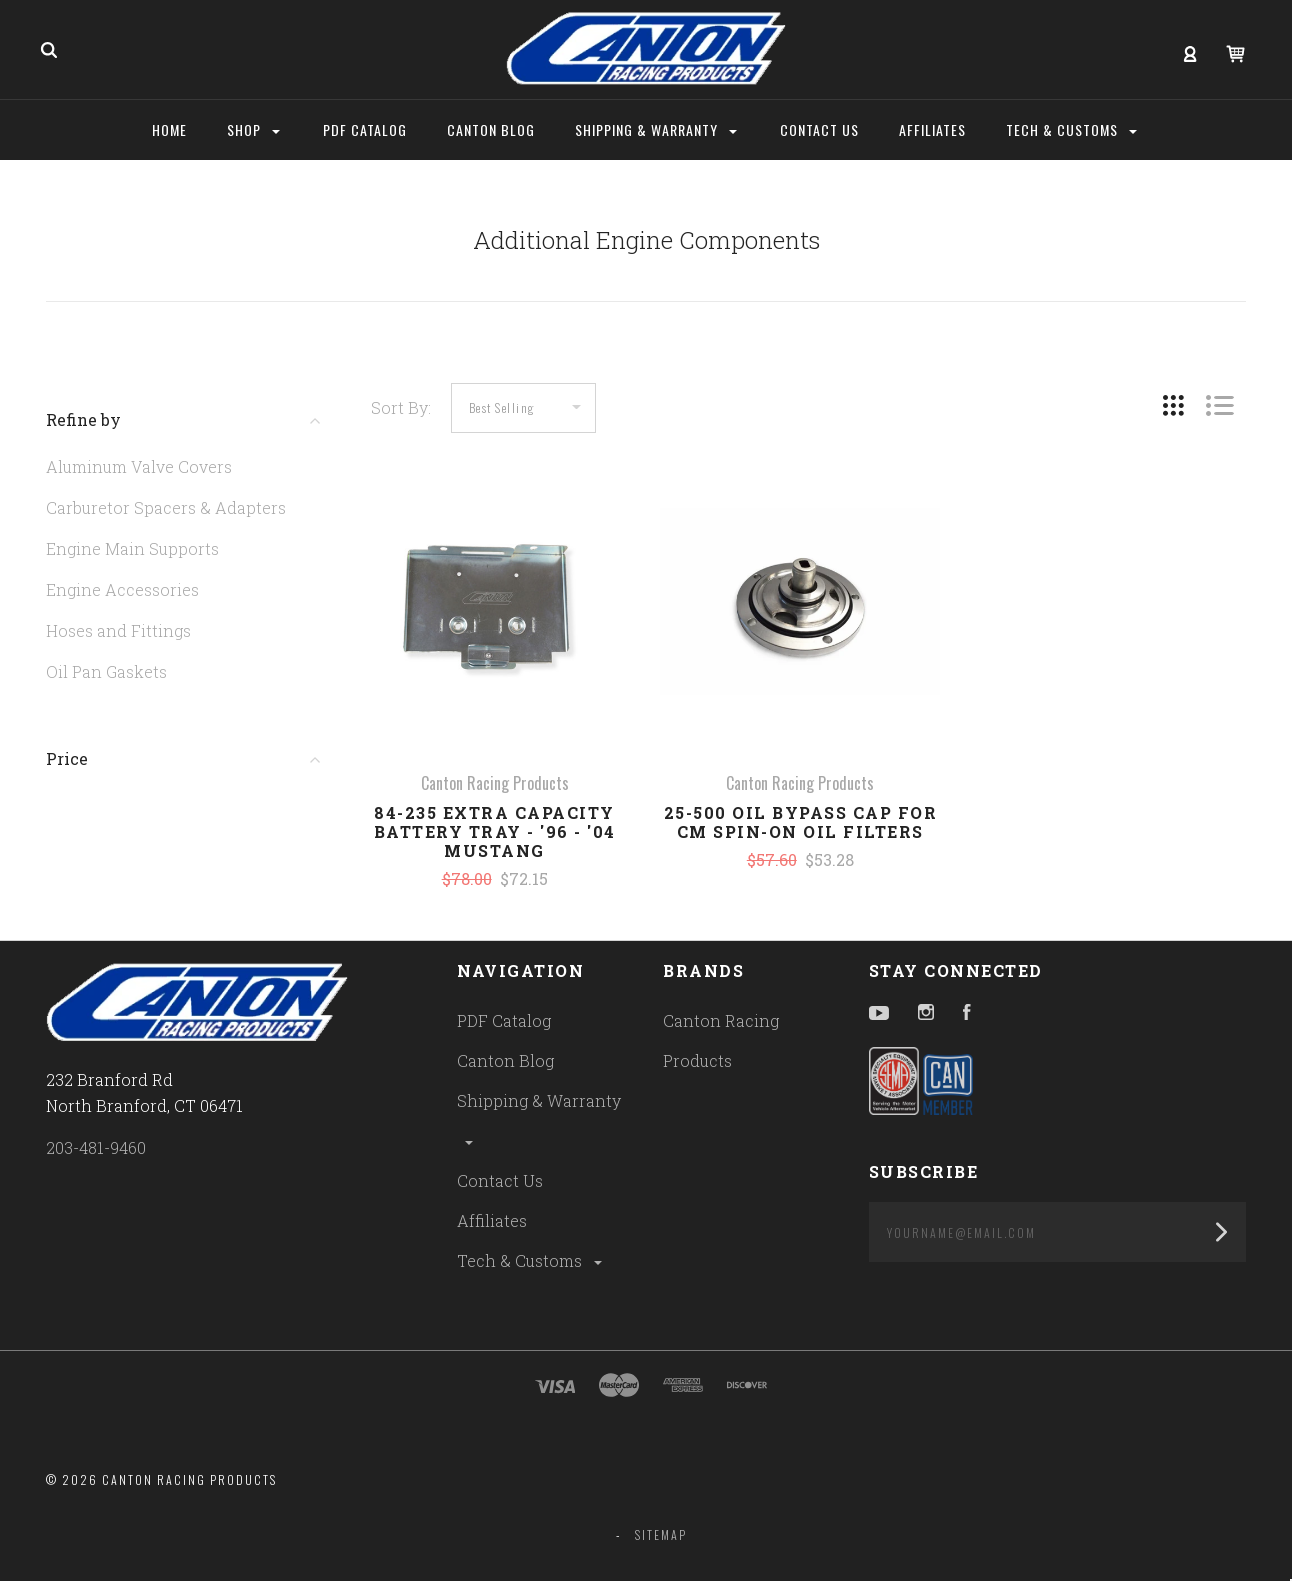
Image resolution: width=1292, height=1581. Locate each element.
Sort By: (401, 407)
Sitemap (661, 1534)
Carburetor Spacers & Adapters (166, 507)
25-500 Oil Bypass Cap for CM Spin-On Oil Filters (801, 822)
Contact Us (500, 1180)
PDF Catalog (504, 1020)
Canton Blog (505, 1060)
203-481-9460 (96, 1147)
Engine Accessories (122, 589)
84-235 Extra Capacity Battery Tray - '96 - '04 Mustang (495, 831)
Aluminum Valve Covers (139, 466)
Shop (253, 129)
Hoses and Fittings (118, 630)
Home (169, 129)
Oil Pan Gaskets (106, 671)
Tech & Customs (531, 1260)
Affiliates (492, 1220)
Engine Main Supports (132, 548)
